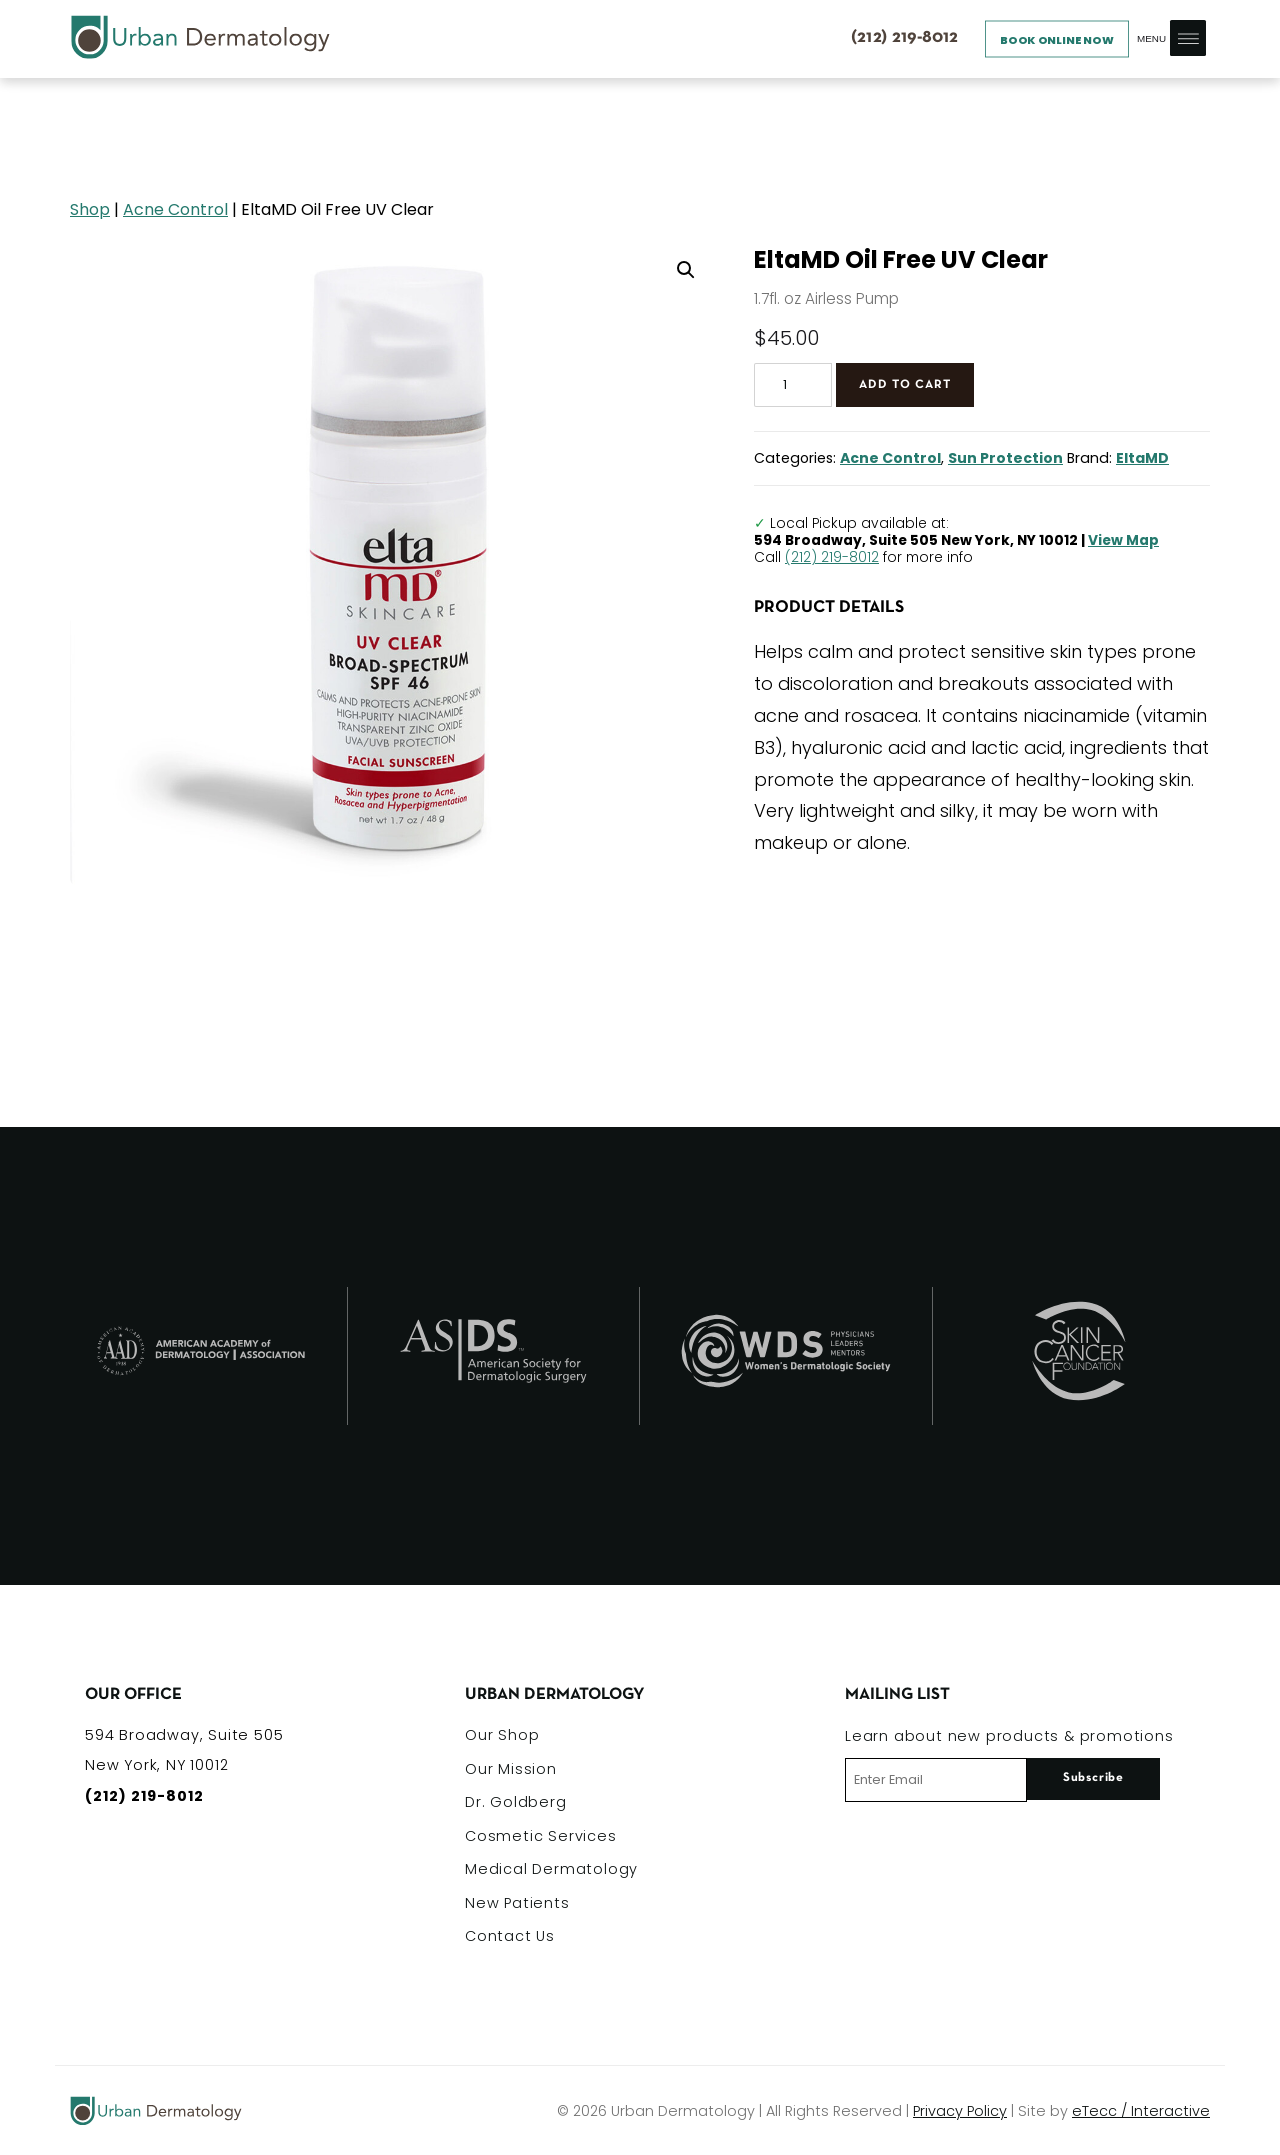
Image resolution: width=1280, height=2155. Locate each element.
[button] (686, 270)
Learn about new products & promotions (1009, 1736)
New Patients (517, 1903)
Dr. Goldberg (516, 1802)
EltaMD (1142, 458)
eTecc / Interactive (1141, 2111)
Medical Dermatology (551, 1869)
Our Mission (511, 1769)
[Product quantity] (793, 385)
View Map (1123, 540)
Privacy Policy (960, 2111)
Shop (90, 209)
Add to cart (905, 384)
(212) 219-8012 (832, 557)
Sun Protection (1005, 458)
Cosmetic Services (541, 1836)
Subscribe (1093, 1778)
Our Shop (502, 1735)
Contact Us (510, 1936)
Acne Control (175, 209)
